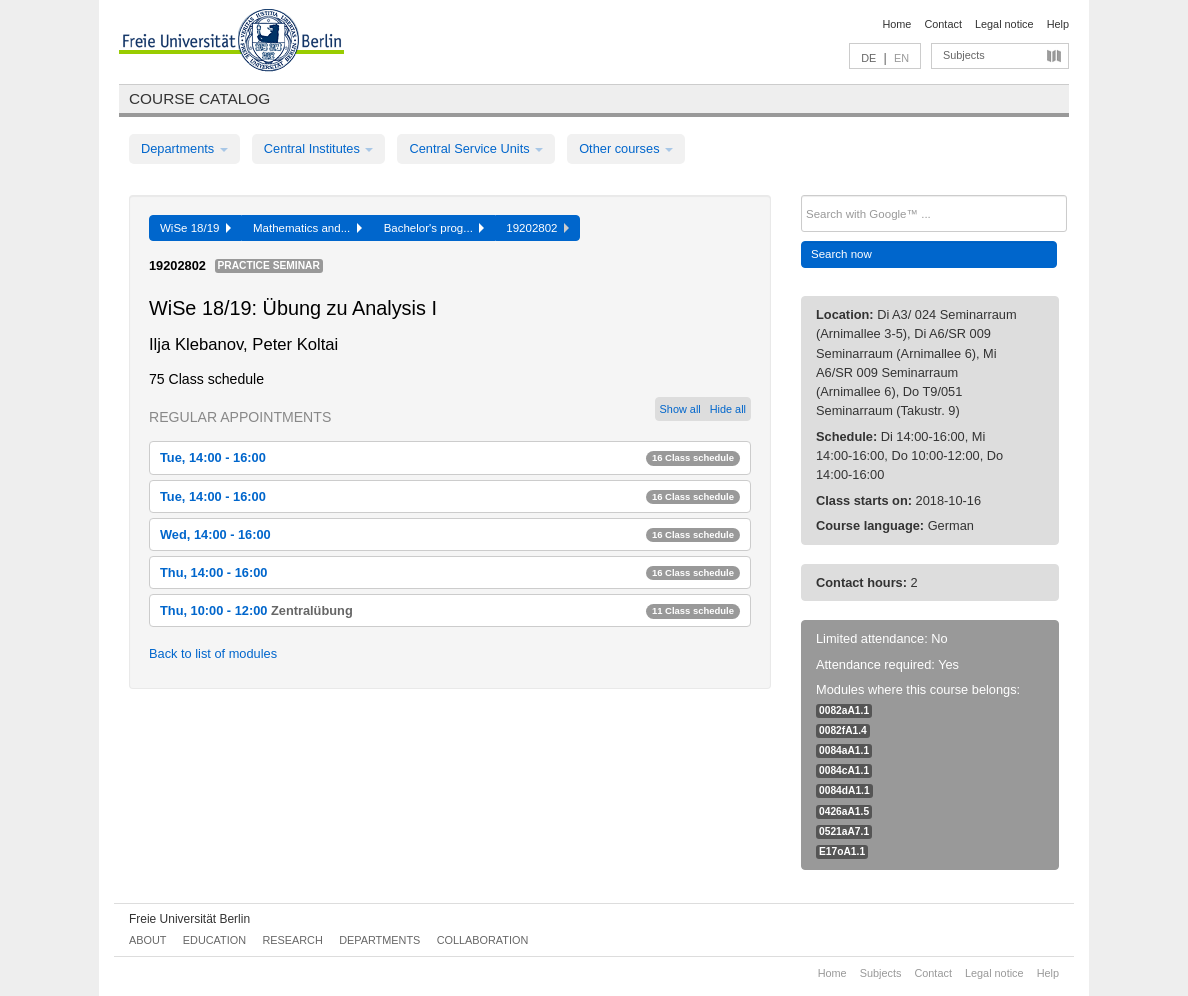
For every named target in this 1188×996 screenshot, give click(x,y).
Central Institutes (319, 148)
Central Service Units (476, 148)
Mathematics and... (307, 228)
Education (214, 940)
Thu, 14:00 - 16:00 (450, 572)
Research (292, 940)
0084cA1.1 (844, 770)
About (147, 940)
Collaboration (483, 940)
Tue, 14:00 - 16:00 (450, 457)
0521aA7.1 (844, 831)
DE (868, 58)
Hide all (728, 409)
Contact (942, 24)
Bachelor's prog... (434, 228)
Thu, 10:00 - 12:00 (450, 610)
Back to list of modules (213, 653)
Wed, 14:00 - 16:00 (450, 534)
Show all (680, 409)
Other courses (626, 148)
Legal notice (1004, 24)
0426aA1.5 (844, 811)
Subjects (964, 55)
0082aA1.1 (844, 710)
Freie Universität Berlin (189, 919)
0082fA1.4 (843, 730)
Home (896, 24)
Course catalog (199, 98)
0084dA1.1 (844, 790)
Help (1058, 24)
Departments (184, 148)
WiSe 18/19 (195, 228)
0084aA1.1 (844, 750)
